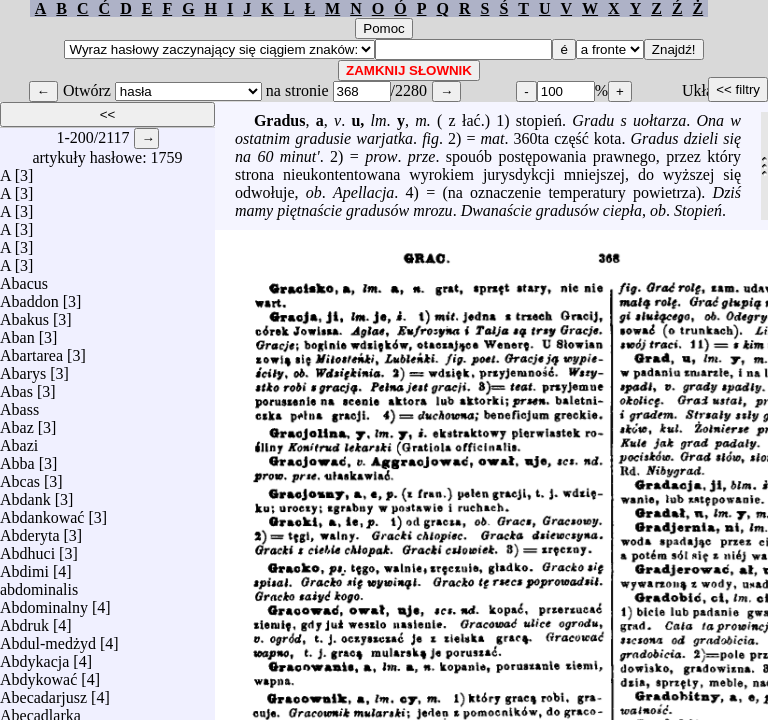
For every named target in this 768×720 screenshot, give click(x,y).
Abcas (20, 476)
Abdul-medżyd (48, 638)
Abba (17, 458)
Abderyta (30, 530)
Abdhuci (27, 548)
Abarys (23, 368)
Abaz (17, 422)
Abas (16, 386)
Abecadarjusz (43, 692)
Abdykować (38, 674)
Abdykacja (34, 656)
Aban (17, 332)
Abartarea (31, 350)
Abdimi (24, 566)
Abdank (25, 494)
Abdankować (42, 512)
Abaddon (29, 296)
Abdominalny (44, 602)
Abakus (24, 314)
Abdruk (24, 620)
